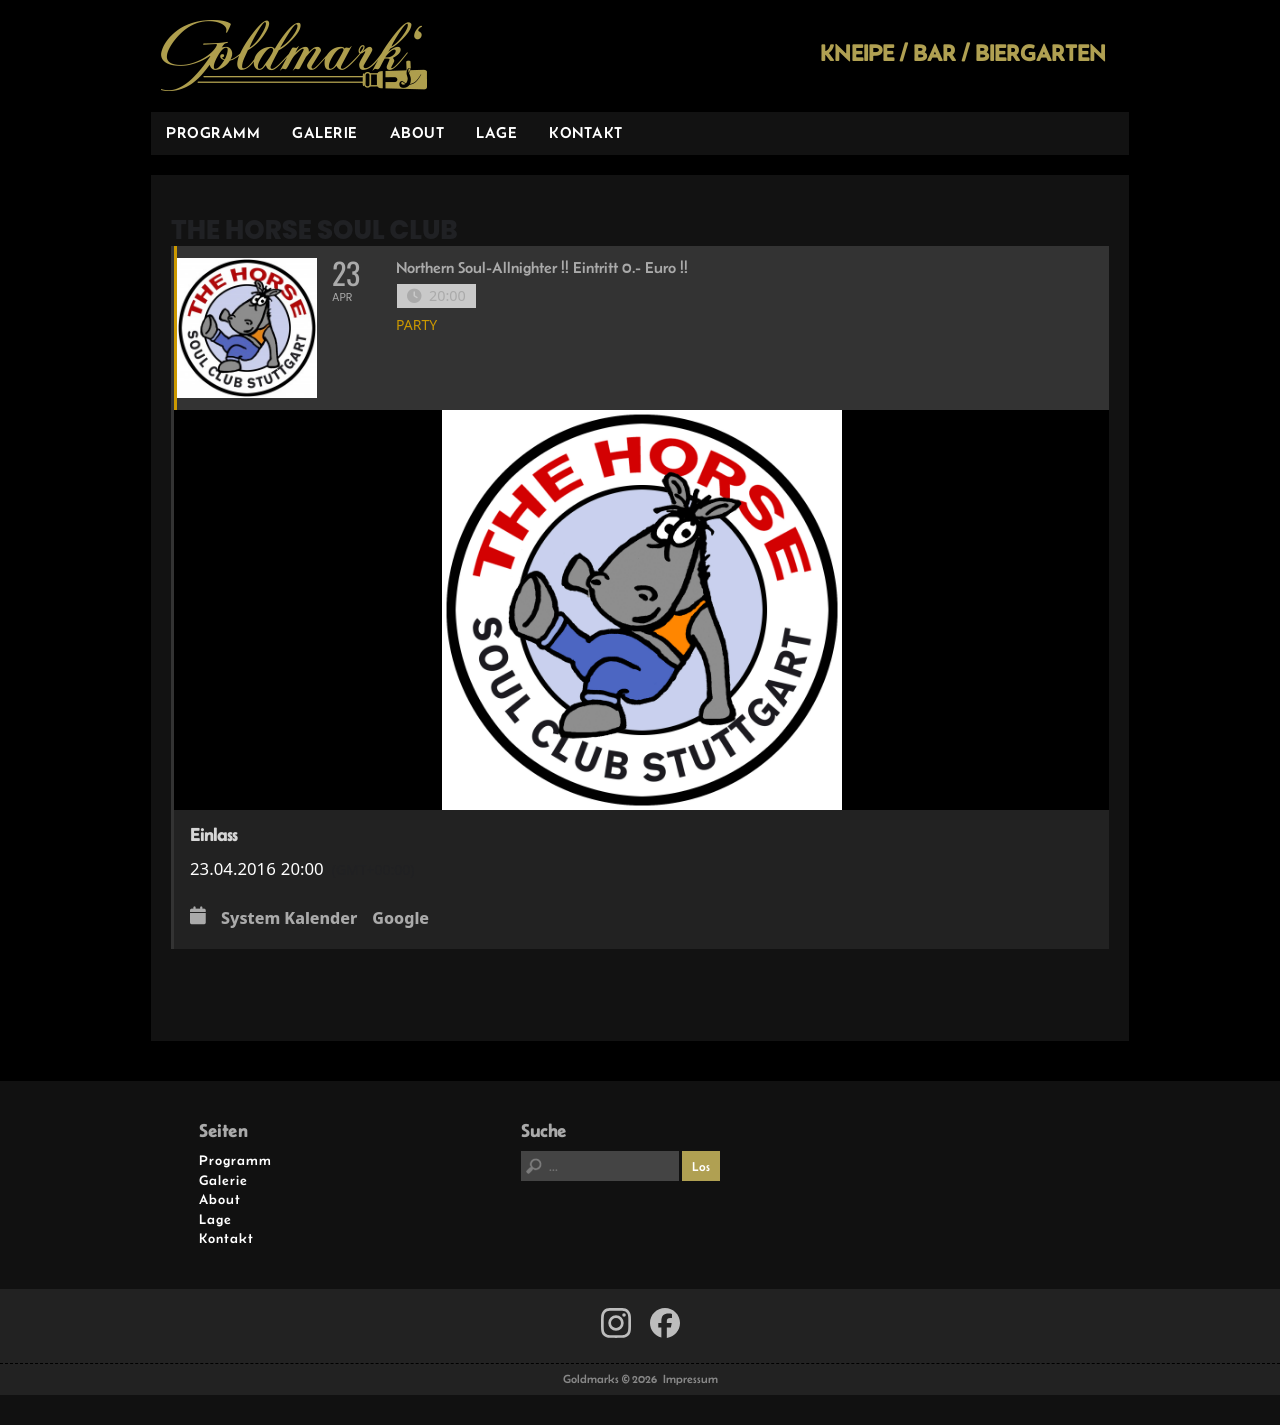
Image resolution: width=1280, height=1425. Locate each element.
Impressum (690, 1379)
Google (400, 919)
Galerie (325, 132)
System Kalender (289, 919)
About (417, 132)
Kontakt (586, 132)
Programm (213, 132)
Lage (496, 132)
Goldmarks (294, 56)
